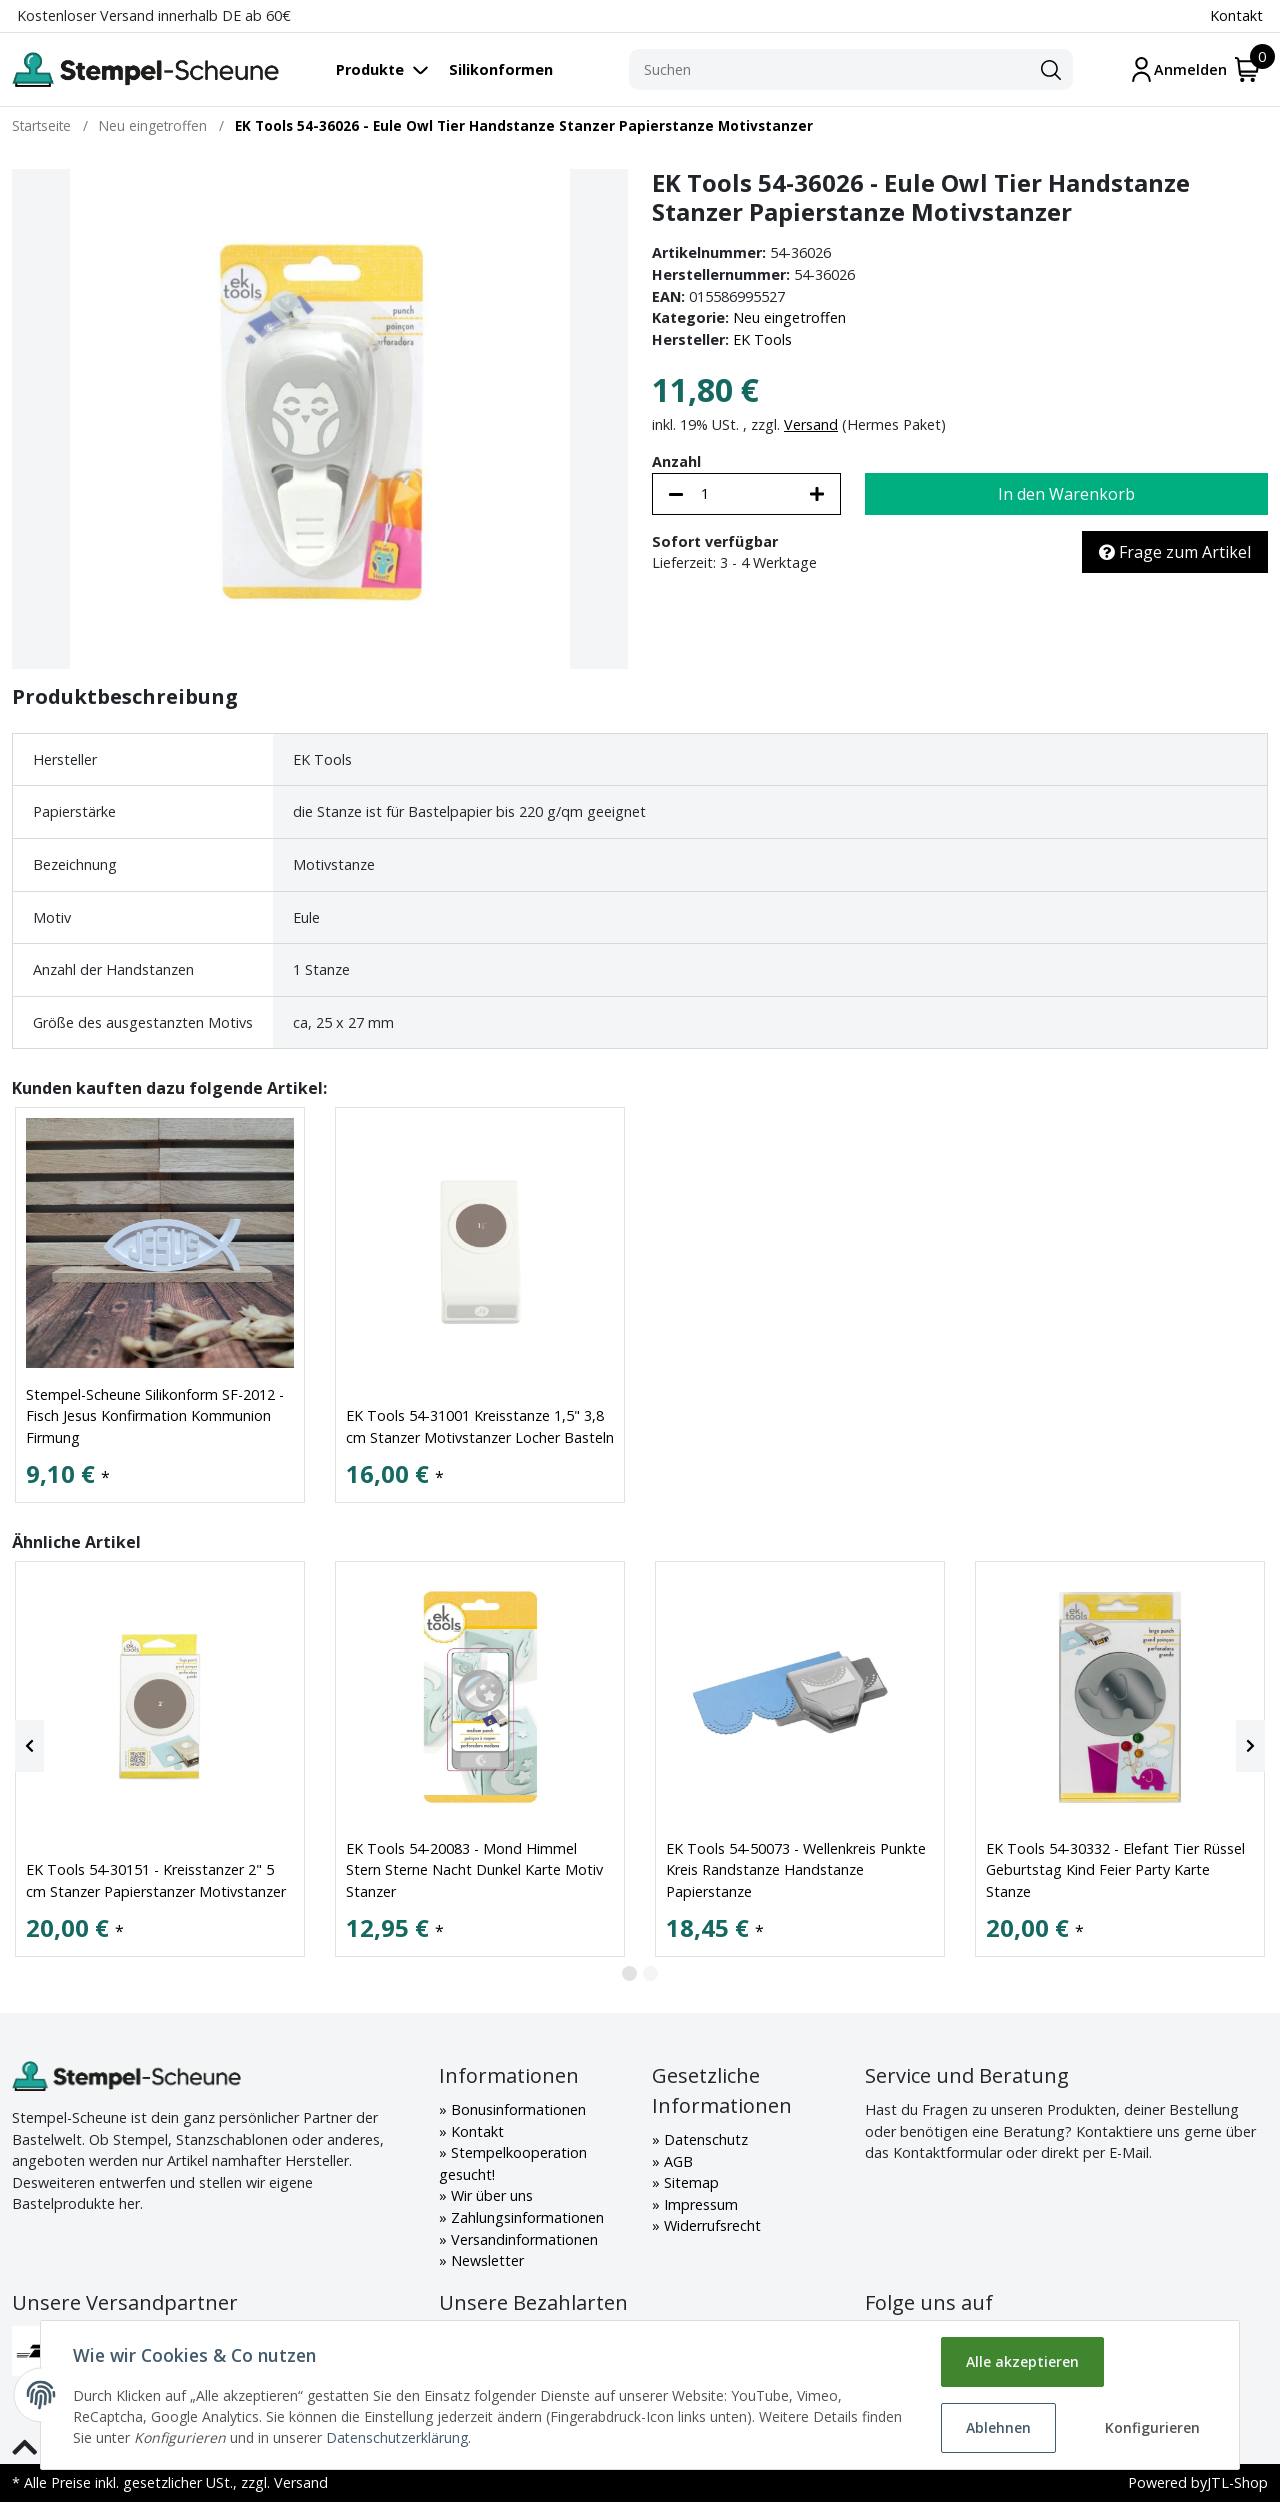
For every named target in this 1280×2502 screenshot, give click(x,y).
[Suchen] (829, 70)
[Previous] (29, 1746)
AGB (676, 2161)
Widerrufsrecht (710, 2225)
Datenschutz (704, 2139)
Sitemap (689, 2182)
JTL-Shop (1237, 2482)
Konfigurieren (1152, 2427)
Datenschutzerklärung (397, 2437)
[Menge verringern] (676, 494)
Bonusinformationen (516, 2109)
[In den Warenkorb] (1066, 494)
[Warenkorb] (1247, 69)
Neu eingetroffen (789, 317)
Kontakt (1236, 15)
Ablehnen (998, 2427)
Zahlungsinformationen (525, 2217)
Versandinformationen (522, 2239)
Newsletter (485, 2260)
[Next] (1250, 1746)
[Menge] (746, 494)
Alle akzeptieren (1022, 2361)
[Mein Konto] (1178, 69)
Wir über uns (490, 2195)
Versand (811, 424)
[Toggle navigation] (392, 69)
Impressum (699, 2204)
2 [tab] (650, 1973)
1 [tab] (629, 1973)
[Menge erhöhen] (817, 494)
